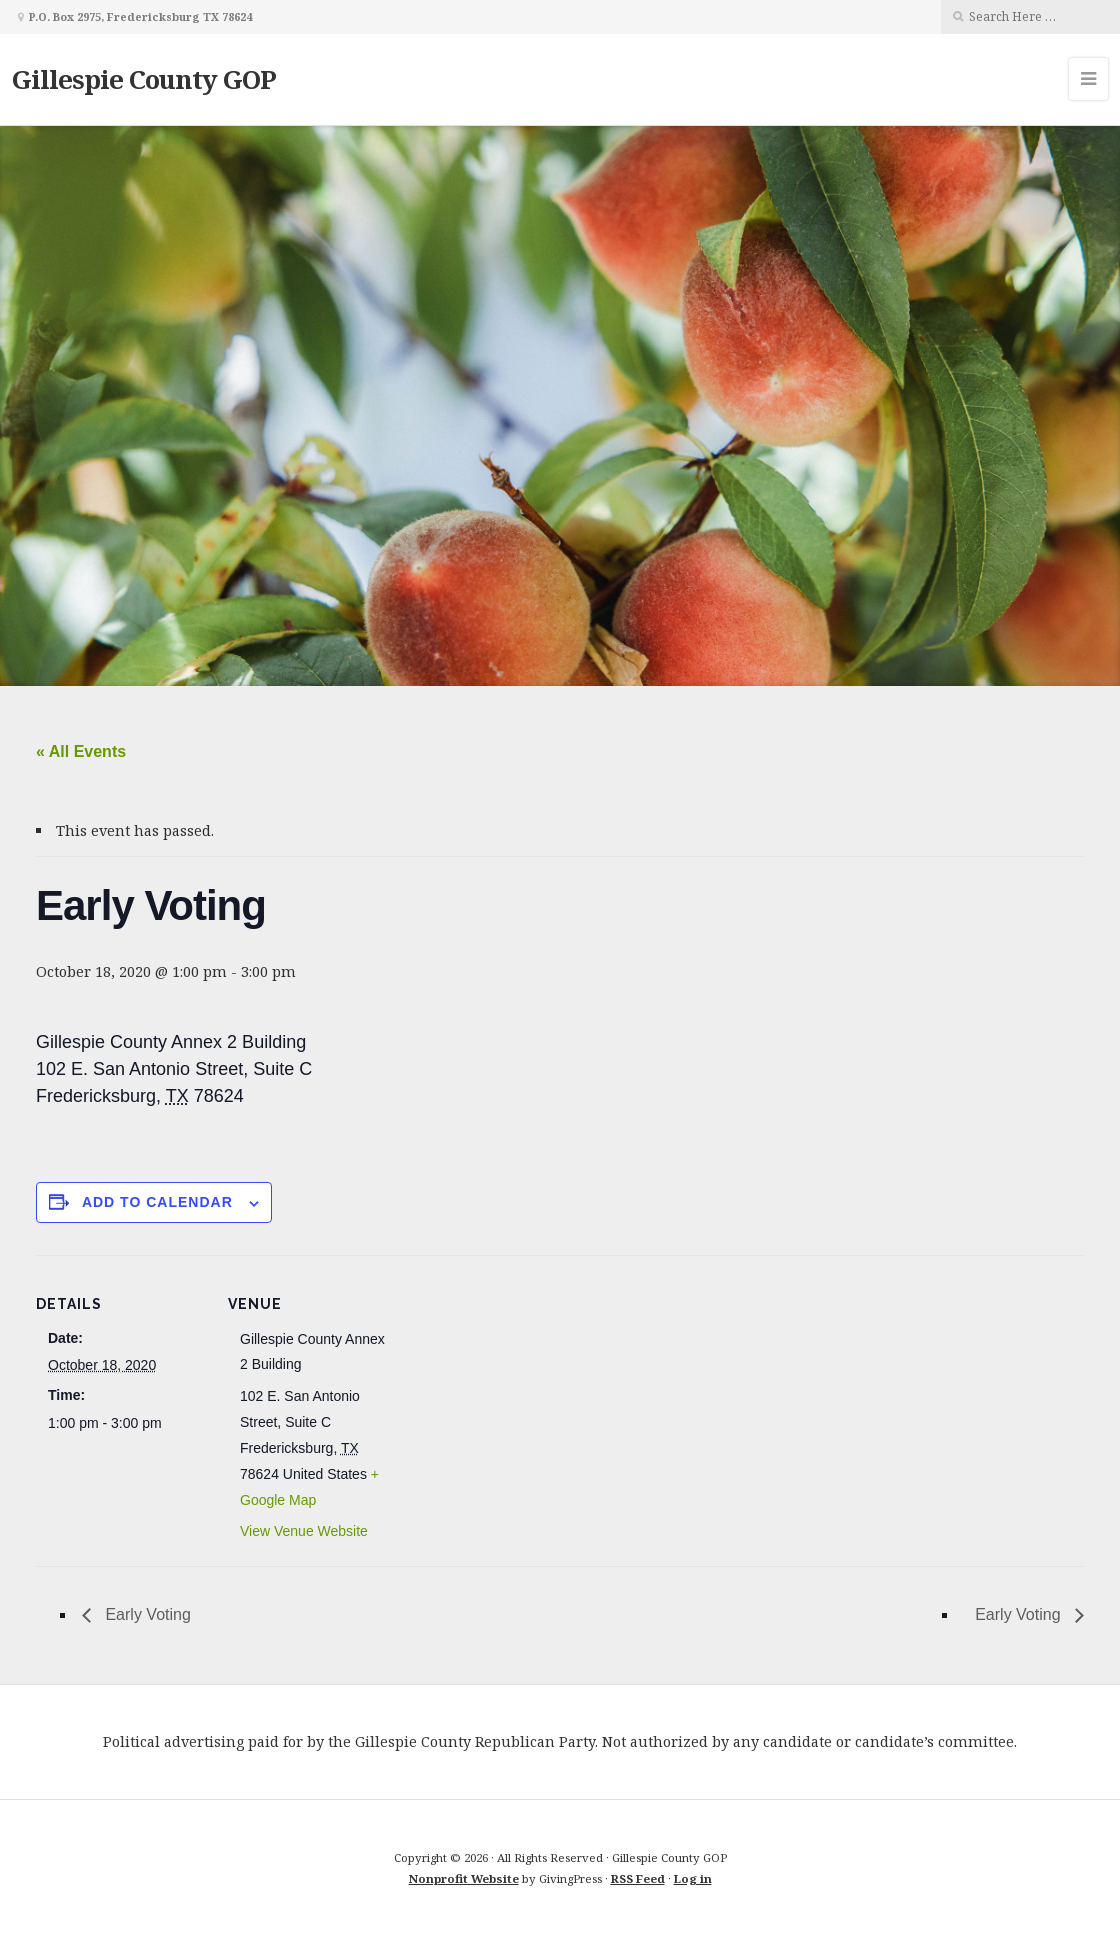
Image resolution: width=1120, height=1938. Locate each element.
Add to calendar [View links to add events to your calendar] (157, 1202)
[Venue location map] (525, 1393)
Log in (693, 1878)
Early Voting (146, 1614)
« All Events (81, 751)
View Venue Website (304, 1531)
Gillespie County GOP (144, 79)
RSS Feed (638, 1878)
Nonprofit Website (464, 1878)
